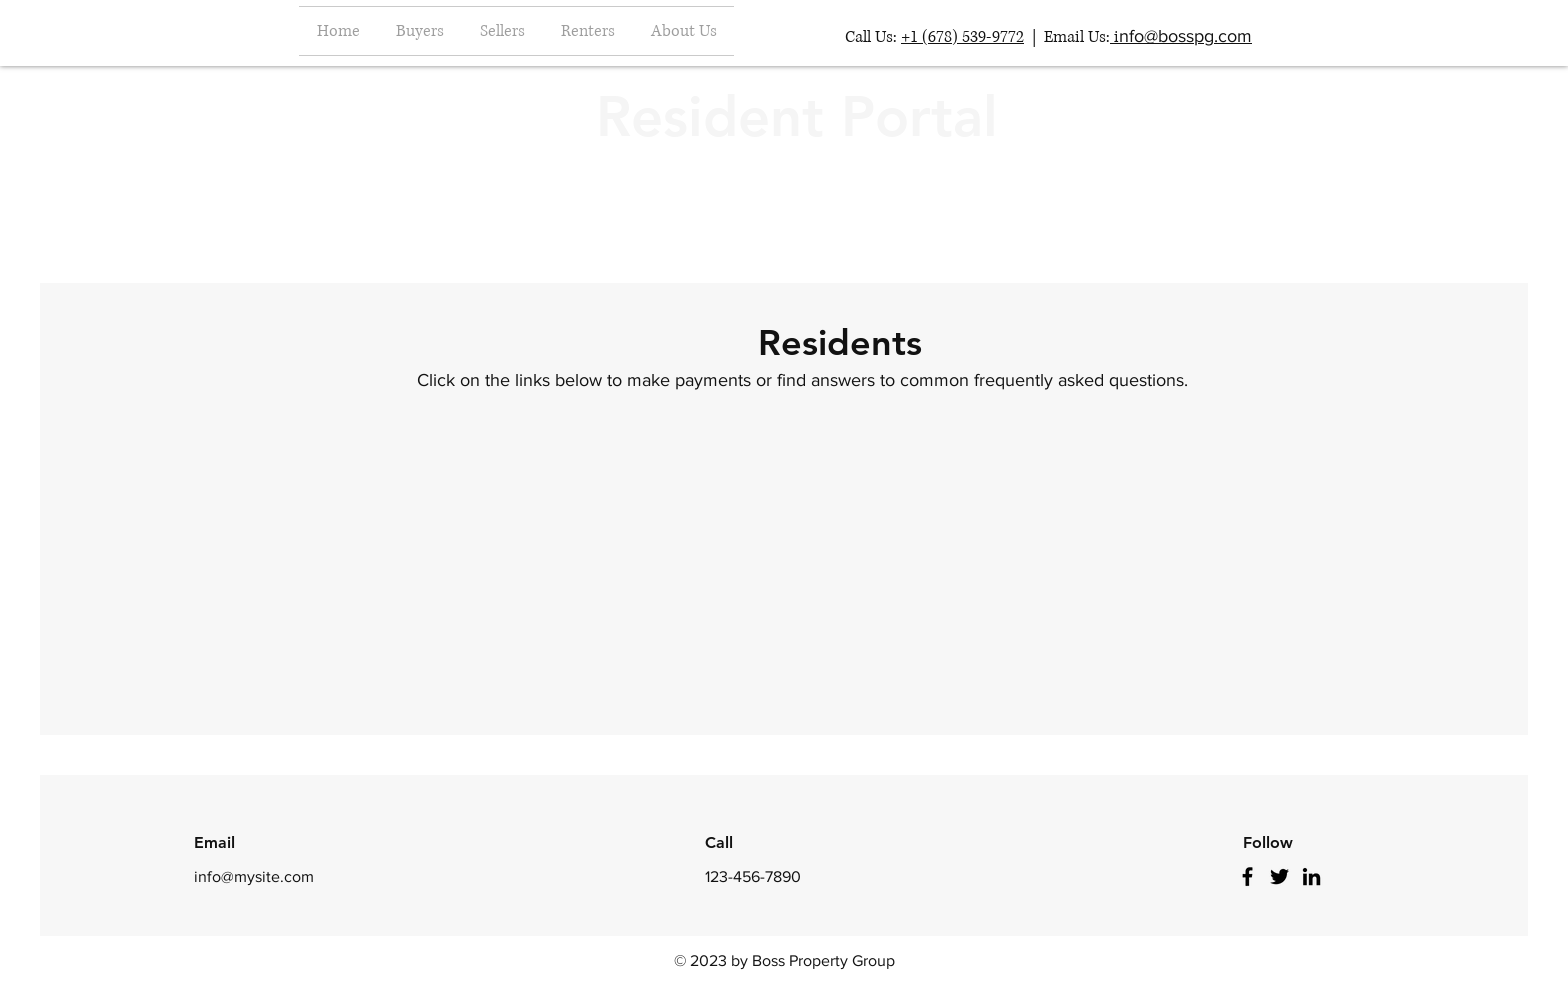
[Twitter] (1279, 876)
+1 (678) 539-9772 (962, 37)
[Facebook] (1247, 876)
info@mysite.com (254, 876)
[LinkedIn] (1311, 876)
